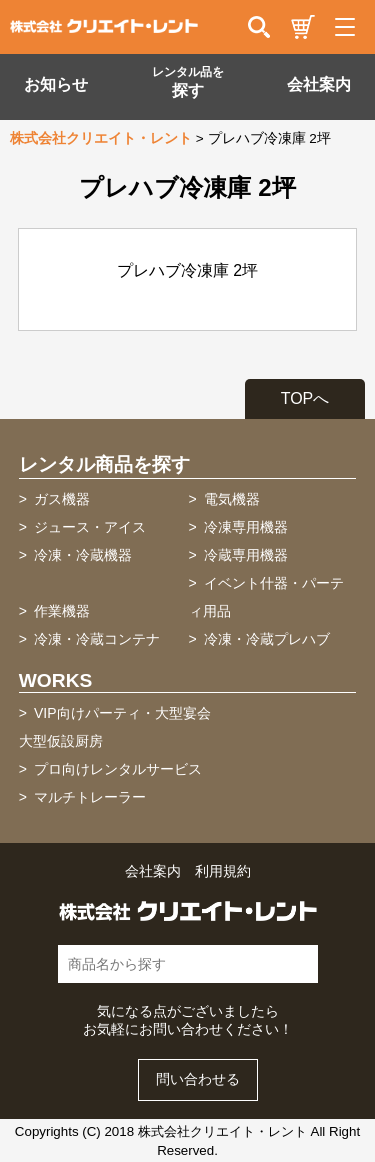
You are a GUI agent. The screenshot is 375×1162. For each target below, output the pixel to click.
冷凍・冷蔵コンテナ (97, 639)
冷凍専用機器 (246, 527)
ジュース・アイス (90, 527)
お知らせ (56, 84)
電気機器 (232, 499)
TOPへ (305, 398)
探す (188, 82)
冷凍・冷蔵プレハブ (267, 639)
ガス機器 (62, 499)
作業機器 (62, 611)
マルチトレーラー (90, 797)
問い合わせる (198, 1079)
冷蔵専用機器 (246, 555)
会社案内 (319, 84)
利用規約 (223, 871)
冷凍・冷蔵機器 (83, 555)
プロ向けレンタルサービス (118, 769)
